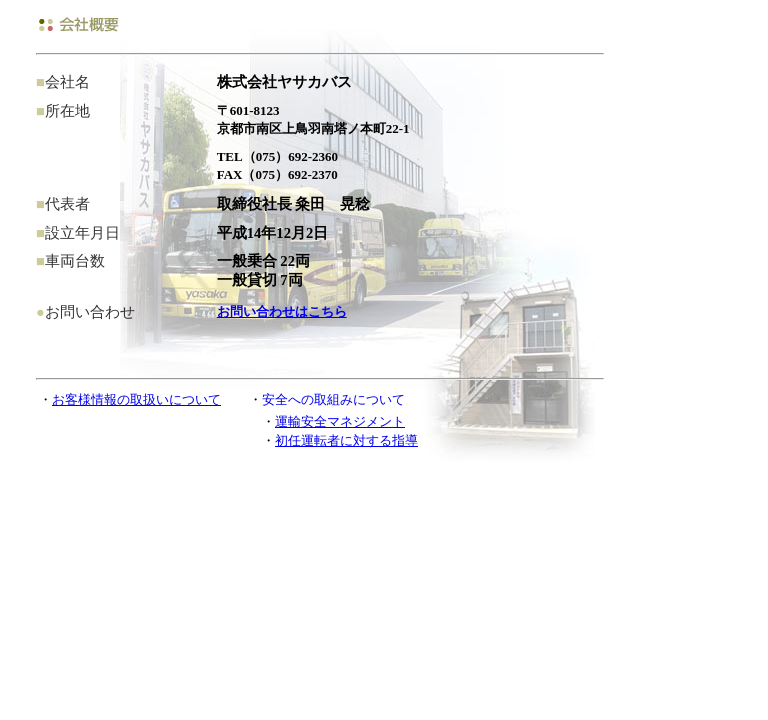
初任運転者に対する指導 (346, 440)
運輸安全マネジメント (340, 421)
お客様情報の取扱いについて (136, 399)
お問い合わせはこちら (282, 311)
